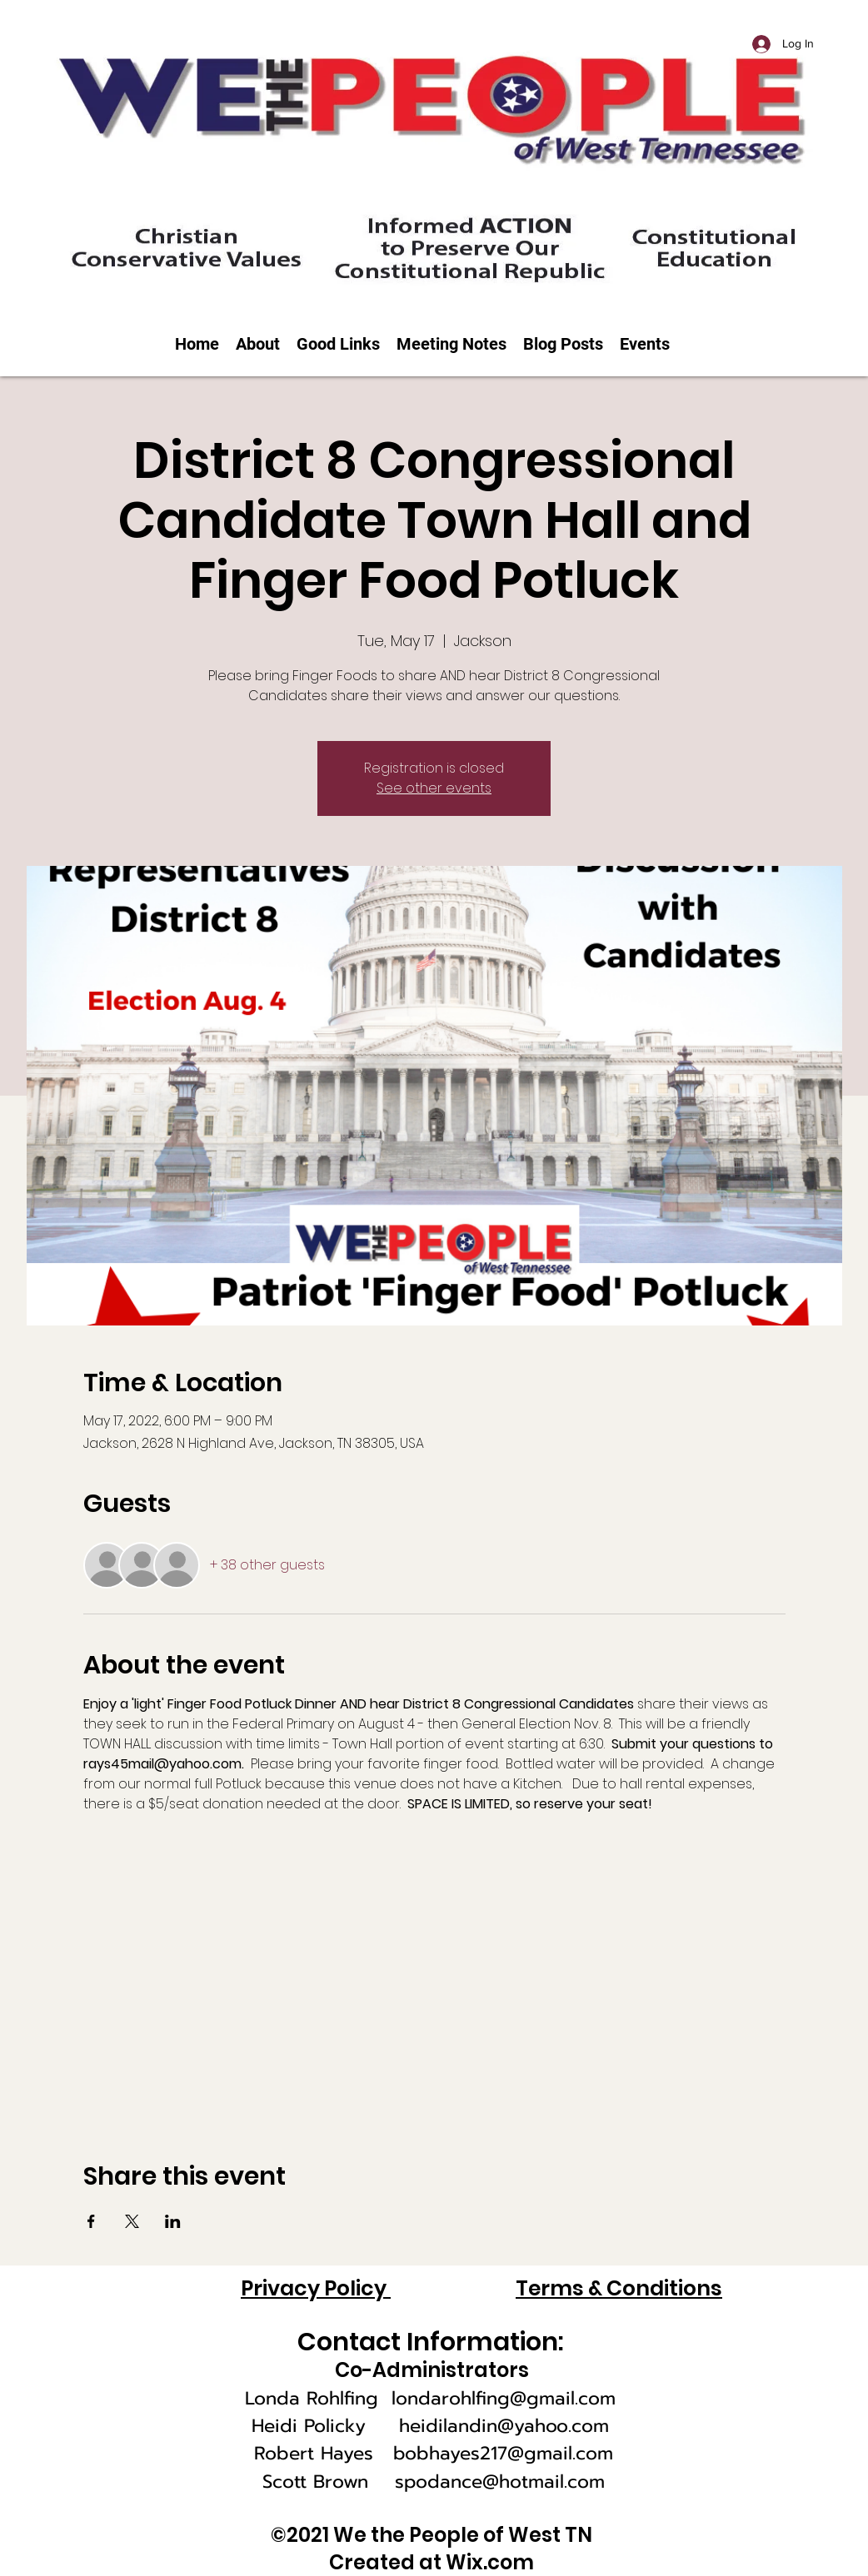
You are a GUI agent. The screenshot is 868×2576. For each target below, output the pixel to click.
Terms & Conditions (619, 2288)
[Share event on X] (132, 2221)
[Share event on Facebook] (91, 2221)
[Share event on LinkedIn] (173, 2221)
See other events (434, 788)
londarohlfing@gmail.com (504, 2398)
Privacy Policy (316, 2288)
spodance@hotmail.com (500, 2481)
